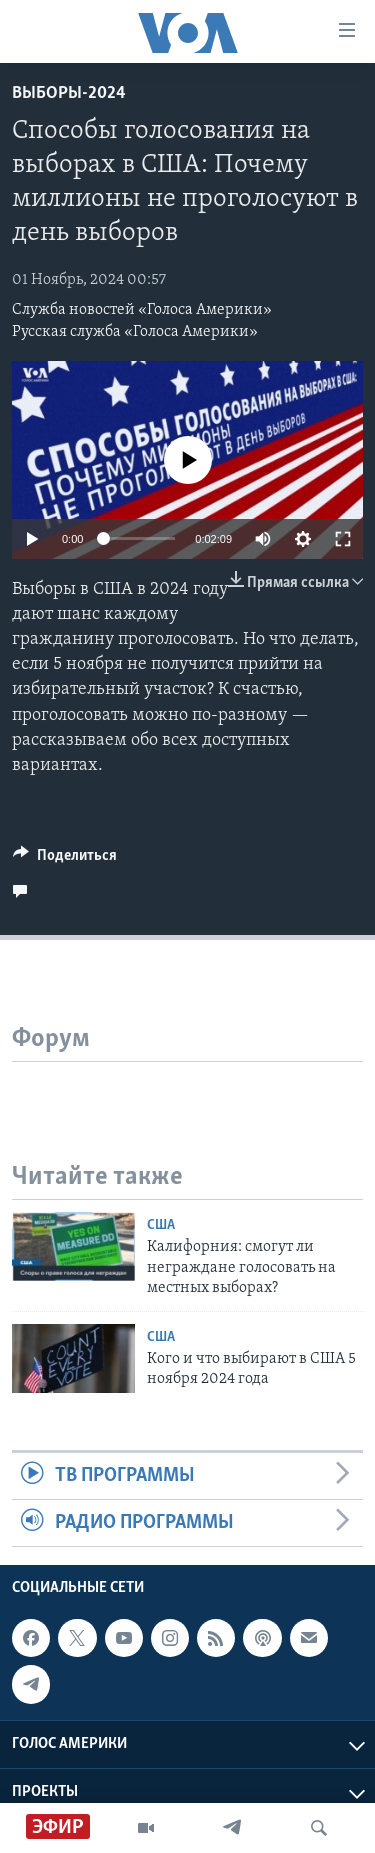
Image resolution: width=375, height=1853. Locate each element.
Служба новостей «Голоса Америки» (142, 310)
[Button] (65, 860)
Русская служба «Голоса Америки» (135, 332)
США (161, 1225)
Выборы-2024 (69, 93)
